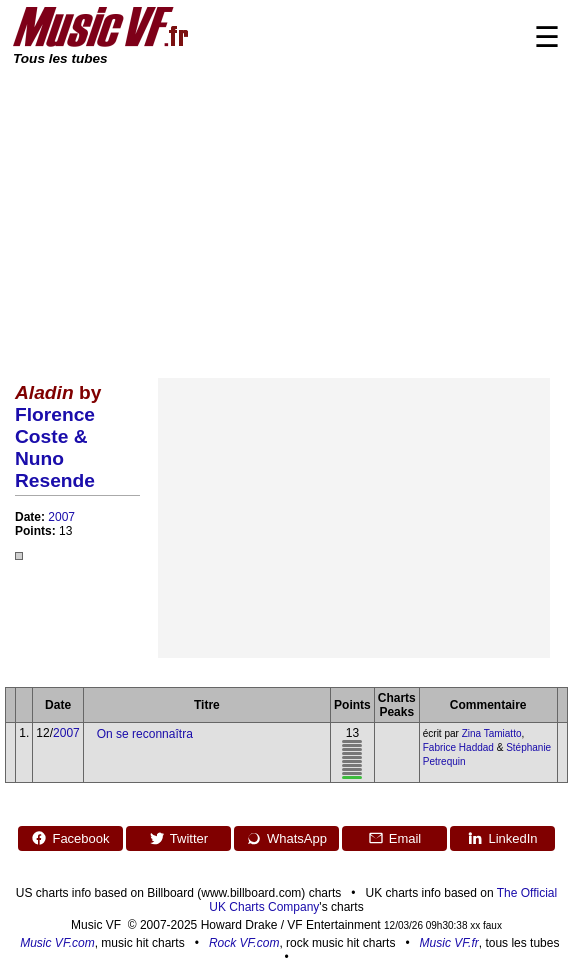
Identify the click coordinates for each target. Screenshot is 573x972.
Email (395, 838)
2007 (61, 517)
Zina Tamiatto (492, 733)
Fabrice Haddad (458, 747)
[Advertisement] (286, 218)
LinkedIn (502, 838)
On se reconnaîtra (145, 734)
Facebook (70, 838)
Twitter (178, 838)
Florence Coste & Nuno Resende (55, 447)
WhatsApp (286, 838)
